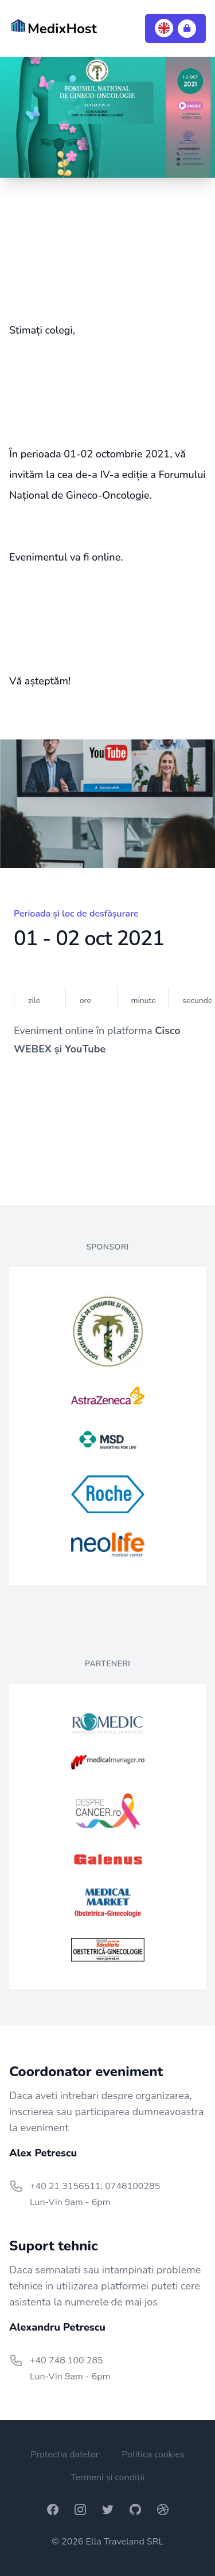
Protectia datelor (64, 2454)
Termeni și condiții (107, 2477)
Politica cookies (153, 2454)
